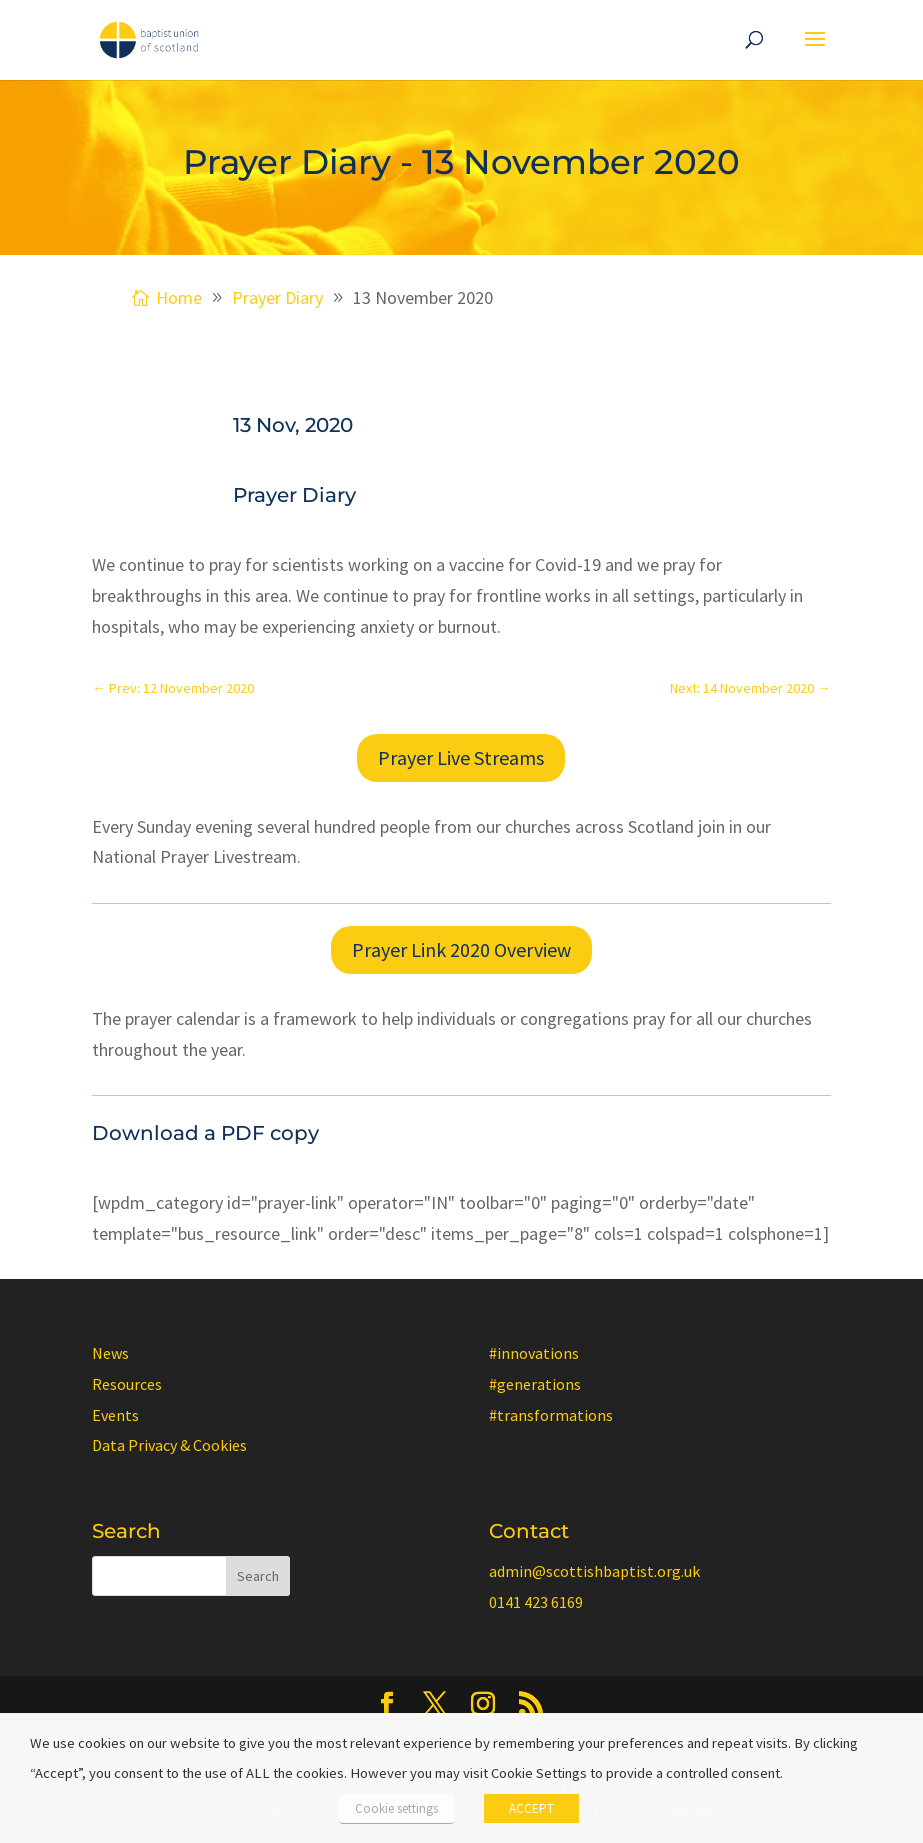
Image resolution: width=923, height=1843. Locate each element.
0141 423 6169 (536, 1602)
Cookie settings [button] (396, 1808)
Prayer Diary (294, 495)
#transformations (551, 1415)
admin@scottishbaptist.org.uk (594, 1571)
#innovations (534, 1353)
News (110, 1353)
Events (115, 1415)
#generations (535, 1384)
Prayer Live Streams (461, 757)
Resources (127, 1384)
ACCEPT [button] (531, 1808)
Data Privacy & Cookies (169, 1445)
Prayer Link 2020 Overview (461, 949)
